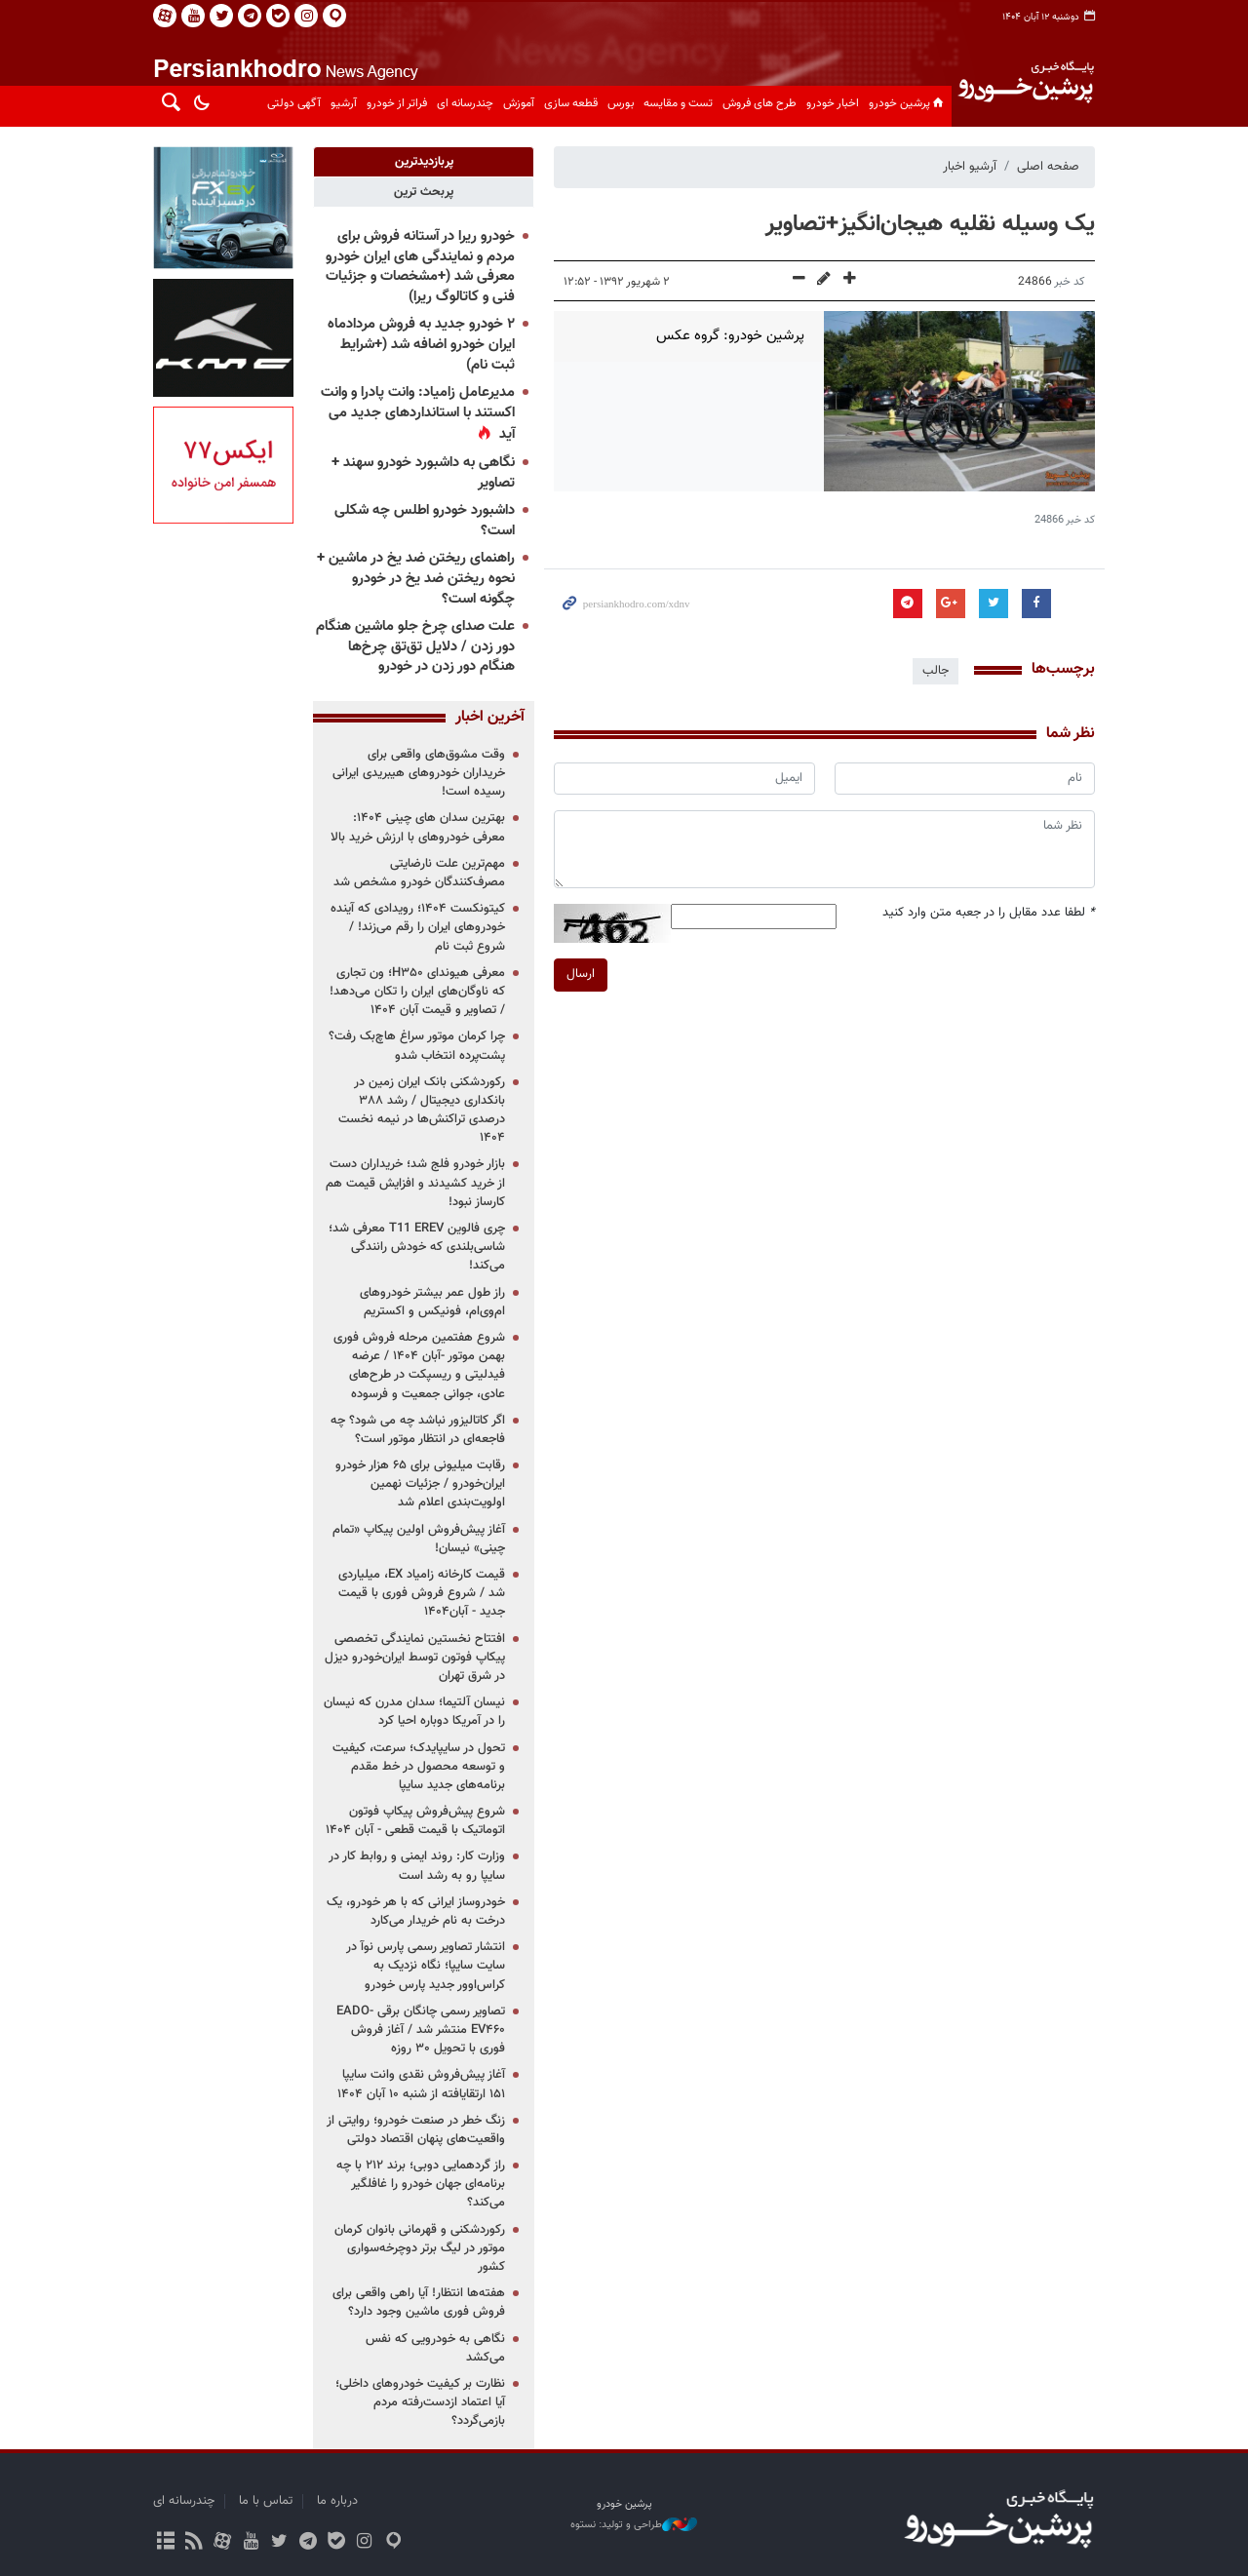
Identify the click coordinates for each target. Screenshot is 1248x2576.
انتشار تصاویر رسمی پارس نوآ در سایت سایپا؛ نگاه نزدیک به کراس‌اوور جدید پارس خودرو (425, 1965)
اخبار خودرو (832, 103)
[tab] (423, 161)
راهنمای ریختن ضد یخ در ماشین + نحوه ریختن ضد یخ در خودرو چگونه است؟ (416, 578)
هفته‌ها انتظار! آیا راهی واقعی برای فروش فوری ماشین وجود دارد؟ (418, 2302)
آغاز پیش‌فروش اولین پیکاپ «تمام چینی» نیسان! (418, 1539)
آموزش (518, 103)
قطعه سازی (571, 103)
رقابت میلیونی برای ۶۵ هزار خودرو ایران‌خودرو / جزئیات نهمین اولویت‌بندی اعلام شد (420, 1484)
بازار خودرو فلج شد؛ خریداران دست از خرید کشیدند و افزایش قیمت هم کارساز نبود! (415, 1182)
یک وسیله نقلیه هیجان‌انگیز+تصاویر (930, 224)
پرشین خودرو (908, 103)
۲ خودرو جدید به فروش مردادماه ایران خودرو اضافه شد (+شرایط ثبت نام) (421, 344)
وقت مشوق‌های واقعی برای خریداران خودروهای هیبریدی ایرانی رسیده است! (418, 773)
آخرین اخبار (490, 717)
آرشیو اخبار (969, 166)
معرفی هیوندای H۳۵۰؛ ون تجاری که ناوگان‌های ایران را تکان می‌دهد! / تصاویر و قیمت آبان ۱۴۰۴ (417, 991)
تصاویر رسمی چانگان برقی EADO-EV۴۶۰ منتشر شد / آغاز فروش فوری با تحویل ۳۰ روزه (420, 2030)
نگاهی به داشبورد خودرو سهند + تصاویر (423, 472)
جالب (935, 671)
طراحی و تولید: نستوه (633, 2525)
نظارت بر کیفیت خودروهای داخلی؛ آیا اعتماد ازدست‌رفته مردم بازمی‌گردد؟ (420, 2402)
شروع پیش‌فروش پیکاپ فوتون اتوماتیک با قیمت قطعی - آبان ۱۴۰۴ (415, 1821)
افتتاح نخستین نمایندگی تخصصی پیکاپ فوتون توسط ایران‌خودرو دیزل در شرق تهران (415, 1657)
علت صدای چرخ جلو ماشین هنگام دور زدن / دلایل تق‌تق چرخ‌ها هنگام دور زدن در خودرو (415, 646)
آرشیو (344, 103)
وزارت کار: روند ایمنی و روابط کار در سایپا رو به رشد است (417, 1866)
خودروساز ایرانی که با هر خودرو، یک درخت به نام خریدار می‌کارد (416, 1912)
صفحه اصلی (1048, 166)
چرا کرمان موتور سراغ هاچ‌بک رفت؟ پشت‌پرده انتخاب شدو (417, 1046)
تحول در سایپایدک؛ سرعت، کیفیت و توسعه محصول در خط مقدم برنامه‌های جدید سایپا (418, 1766)
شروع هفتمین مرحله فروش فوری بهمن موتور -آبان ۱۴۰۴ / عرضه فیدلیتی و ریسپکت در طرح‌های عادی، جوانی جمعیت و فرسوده (419, 1366)
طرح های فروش (759, 103)
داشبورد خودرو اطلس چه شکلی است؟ (424, 520)
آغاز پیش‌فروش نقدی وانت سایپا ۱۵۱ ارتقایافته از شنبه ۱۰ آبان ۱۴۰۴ (421, 2084)
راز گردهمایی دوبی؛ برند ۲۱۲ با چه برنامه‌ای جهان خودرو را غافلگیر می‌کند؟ (420, 2184)
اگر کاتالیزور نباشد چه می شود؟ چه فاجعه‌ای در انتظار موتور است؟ (418, 1430)
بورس (620, 103)
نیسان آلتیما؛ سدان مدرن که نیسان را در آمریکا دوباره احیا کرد (414, 1712)
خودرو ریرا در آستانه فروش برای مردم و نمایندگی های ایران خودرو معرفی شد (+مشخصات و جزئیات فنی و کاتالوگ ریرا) (420, 266)
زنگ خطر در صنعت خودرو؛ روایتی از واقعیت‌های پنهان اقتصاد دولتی (416, 2130)
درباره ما (337, 2501)
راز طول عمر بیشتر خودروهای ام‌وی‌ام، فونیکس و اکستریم (432, 1302)
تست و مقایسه (678, 103)
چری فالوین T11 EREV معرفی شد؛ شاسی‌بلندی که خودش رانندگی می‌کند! (417, 1247)
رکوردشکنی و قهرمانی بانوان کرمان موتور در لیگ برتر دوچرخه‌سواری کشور (419, 2248)
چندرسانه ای (465, 103)
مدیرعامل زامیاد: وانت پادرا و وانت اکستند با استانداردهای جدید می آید (418, 413)
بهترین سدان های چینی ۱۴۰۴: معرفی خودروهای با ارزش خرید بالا (418, 827)
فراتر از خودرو (397, 103)
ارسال (580, 974)
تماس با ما (265, 2501)
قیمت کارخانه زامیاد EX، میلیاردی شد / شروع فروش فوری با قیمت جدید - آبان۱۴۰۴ (421, 1593)
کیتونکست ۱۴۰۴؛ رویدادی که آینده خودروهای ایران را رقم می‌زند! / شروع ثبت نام (418, 927)
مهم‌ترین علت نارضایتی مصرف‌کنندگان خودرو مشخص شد (419, 873)
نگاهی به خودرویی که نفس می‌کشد (435, 2348)
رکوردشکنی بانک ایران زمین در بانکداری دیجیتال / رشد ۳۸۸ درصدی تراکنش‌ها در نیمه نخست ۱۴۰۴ (421, 1111)
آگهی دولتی (294, 103)
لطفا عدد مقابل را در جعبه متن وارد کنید (988, 913)
